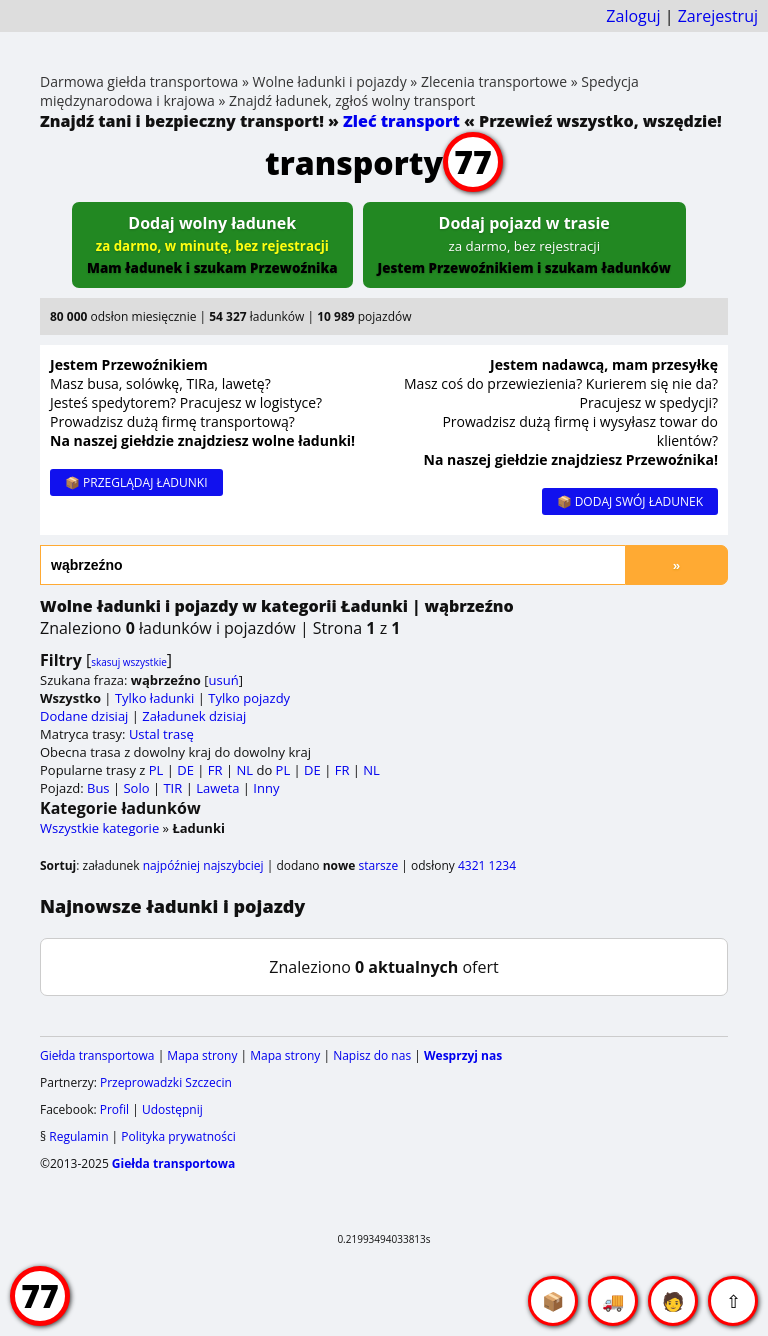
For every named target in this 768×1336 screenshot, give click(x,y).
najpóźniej (171, 865)
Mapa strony (202, 1055)
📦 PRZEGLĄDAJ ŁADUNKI (136, 482)
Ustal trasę (161, 734)
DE (185, 770)
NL (244, 770)
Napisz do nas (372, 1055)
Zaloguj (633, 16)
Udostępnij (172, 1109)
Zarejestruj (718, 16)
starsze (378, 865)
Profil (114, 1109)
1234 (502, 865)
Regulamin (78, 1136)
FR (215, 770)
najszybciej (233, 865)
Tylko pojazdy (249, 698)
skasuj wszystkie (129, 662)
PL (156, 770)
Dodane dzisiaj (84, 716)
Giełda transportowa (97, 1055)
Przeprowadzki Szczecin (166, 1082)
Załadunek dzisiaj (194, 716)
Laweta (217, 788)
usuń (224, 680)
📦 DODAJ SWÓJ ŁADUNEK (630, 501)
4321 (471, 865)
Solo (136, 788)
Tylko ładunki (155, 698)
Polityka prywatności (178, 1136)
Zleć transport (401, 121)
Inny (266, 788)
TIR (172, 788)
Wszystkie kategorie (99, 828)
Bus (98, 788)
